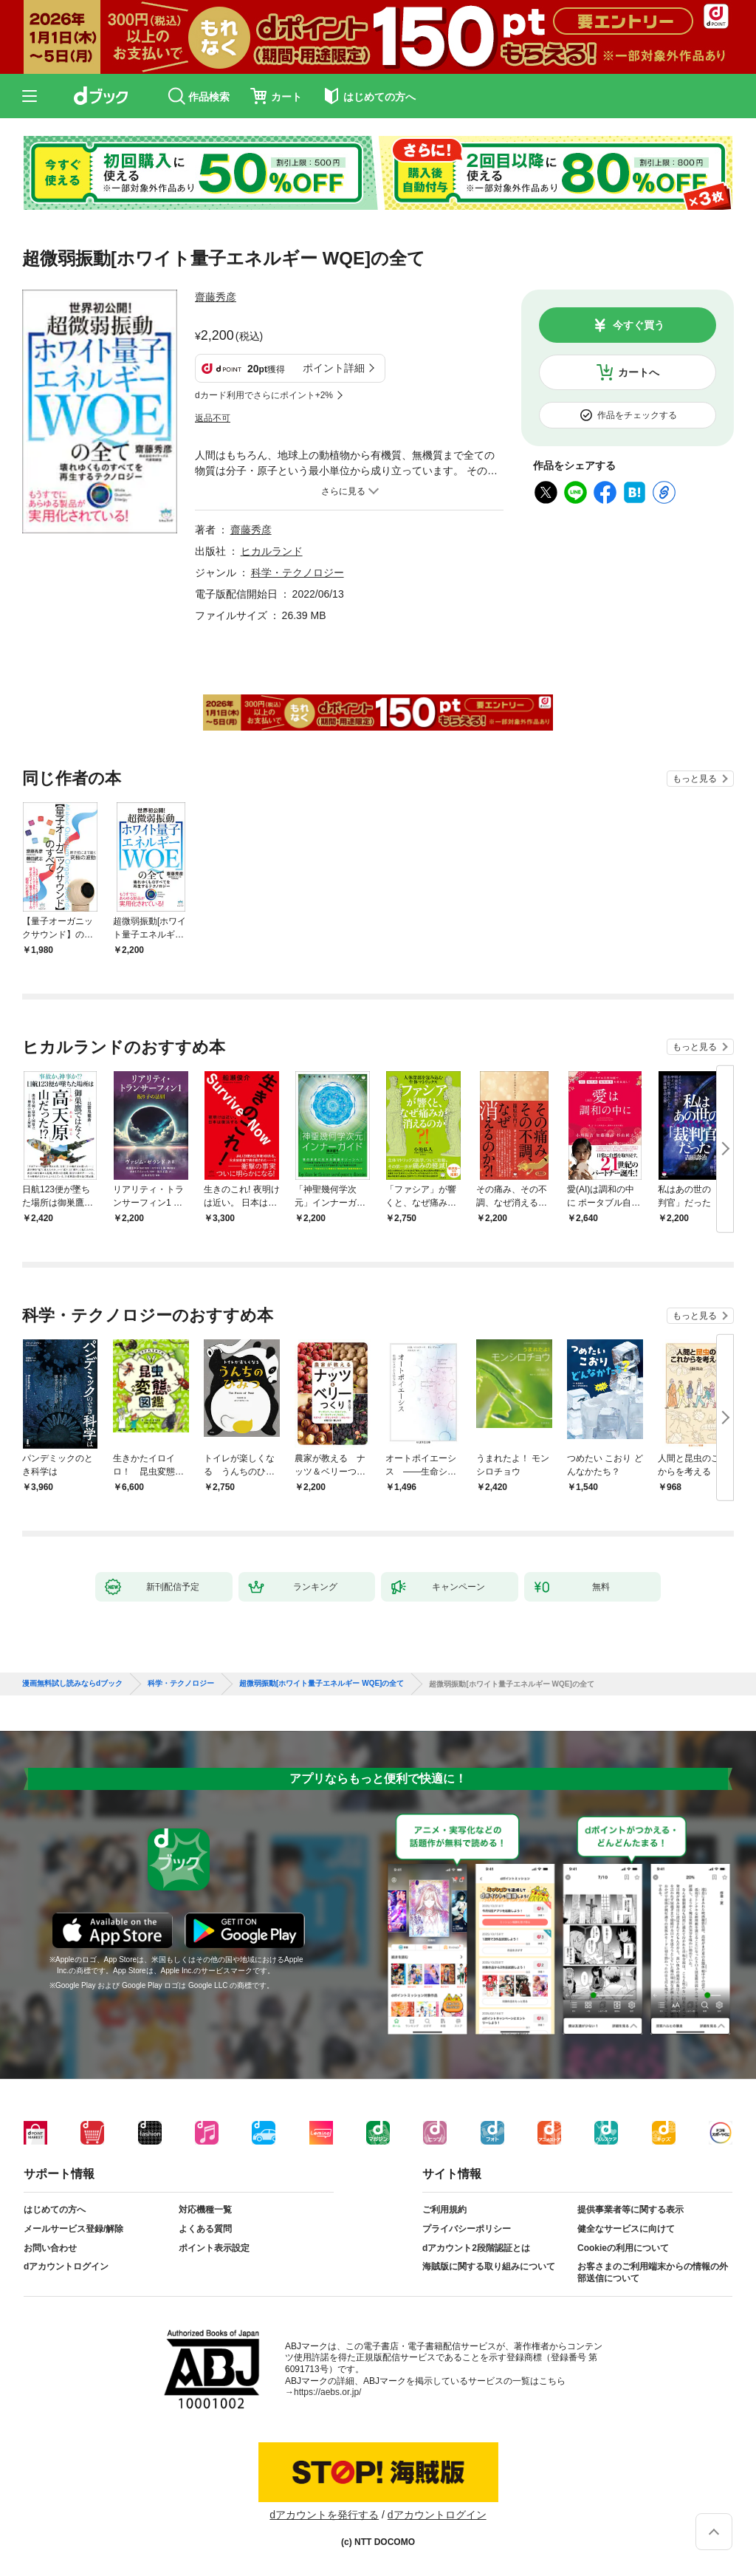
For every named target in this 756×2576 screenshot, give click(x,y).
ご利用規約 (444, 2209)
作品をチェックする (637, 415)
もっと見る (695, 778)
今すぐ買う (638, 325)
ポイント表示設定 (214, 2248)
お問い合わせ (50, 2248)
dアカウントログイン (66, 2266)
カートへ (638, 372)
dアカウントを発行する (324, 2515)
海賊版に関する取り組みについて (488, 2266)
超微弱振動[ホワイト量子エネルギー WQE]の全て (321, 1683)
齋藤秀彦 (215, 297)
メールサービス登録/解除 (73, 2229)
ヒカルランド (272, 551)
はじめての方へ (55, 2209)
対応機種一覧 (205, 2209)
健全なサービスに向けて (626, 2229)
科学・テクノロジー (297, 572)
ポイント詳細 (334, 368)
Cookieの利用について (623, 2248)
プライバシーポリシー (466, 2229)
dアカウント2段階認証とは (476, 2248)
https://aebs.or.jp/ (327, 2392)
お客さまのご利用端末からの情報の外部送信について (652, 2272)
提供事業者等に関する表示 (630, 2209)
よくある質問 (205, 2229)
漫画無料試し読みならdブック (72, 1683)
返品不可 (212, 418)
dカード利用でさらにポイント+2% (264, 395)
